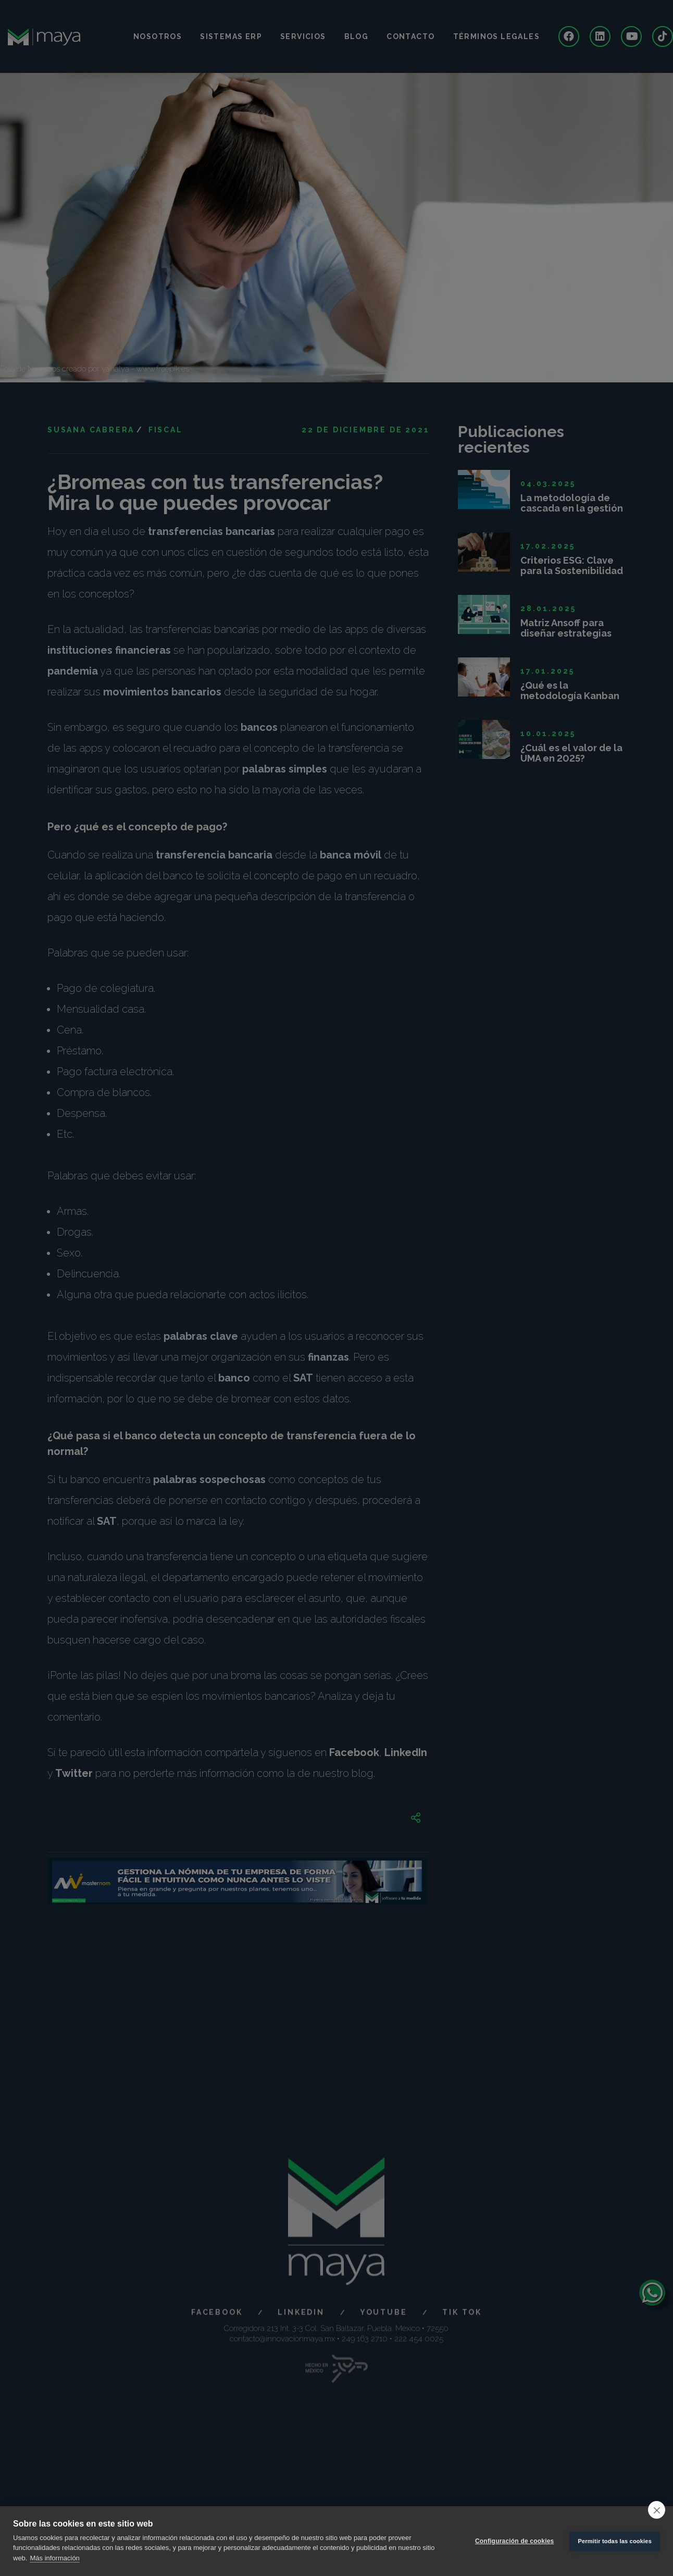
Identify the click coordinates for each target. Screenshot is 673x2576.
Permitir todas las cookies (615, 2541)
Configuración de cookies (514, 2541)
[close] (656, 2510)
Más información (54, 2558)
